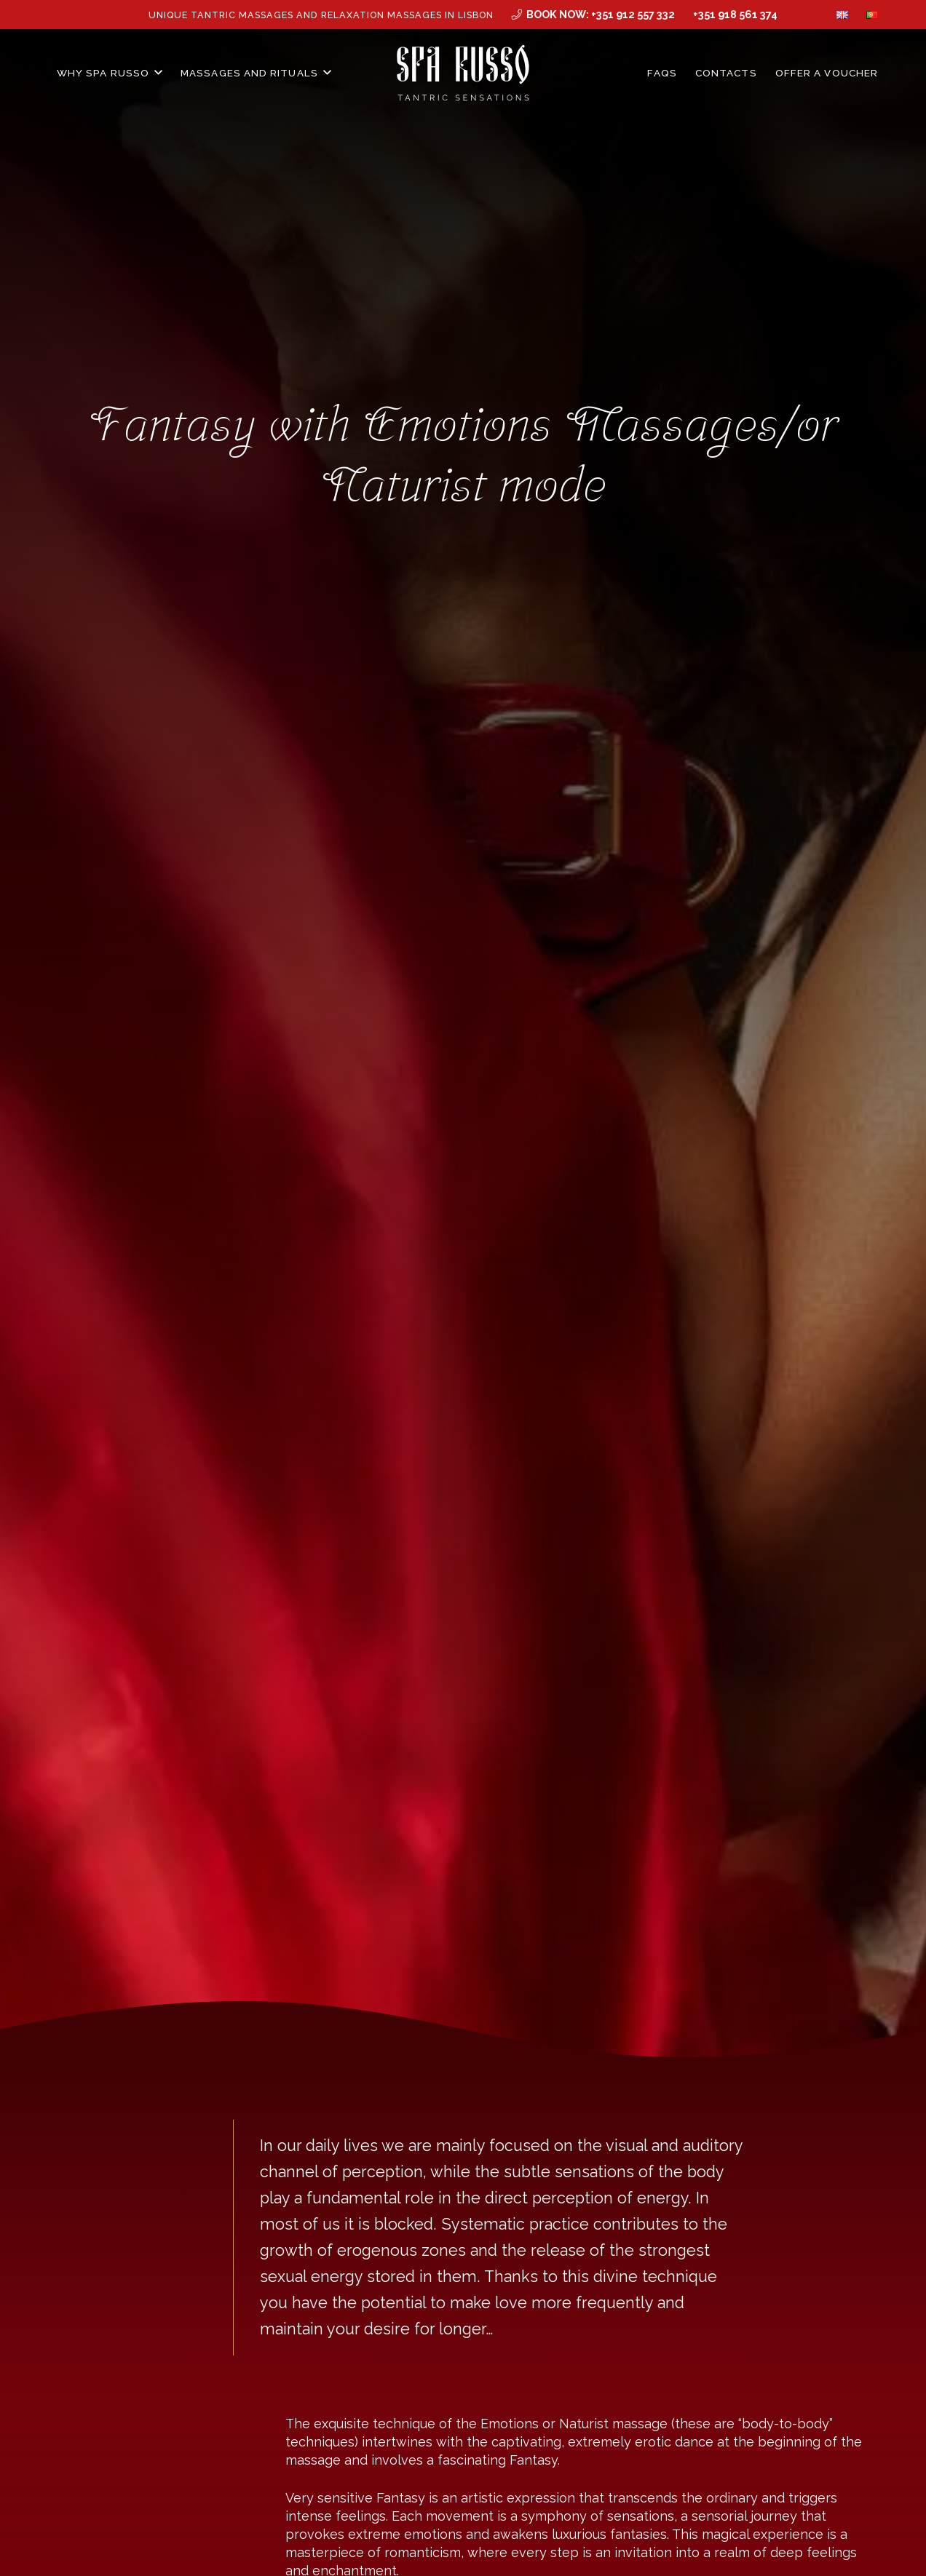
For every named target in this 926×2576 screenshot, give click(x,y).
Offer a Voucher (826, 73)
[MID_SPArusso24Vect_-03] (463, 73)
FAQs (661, 73)
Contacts (726, 73)
